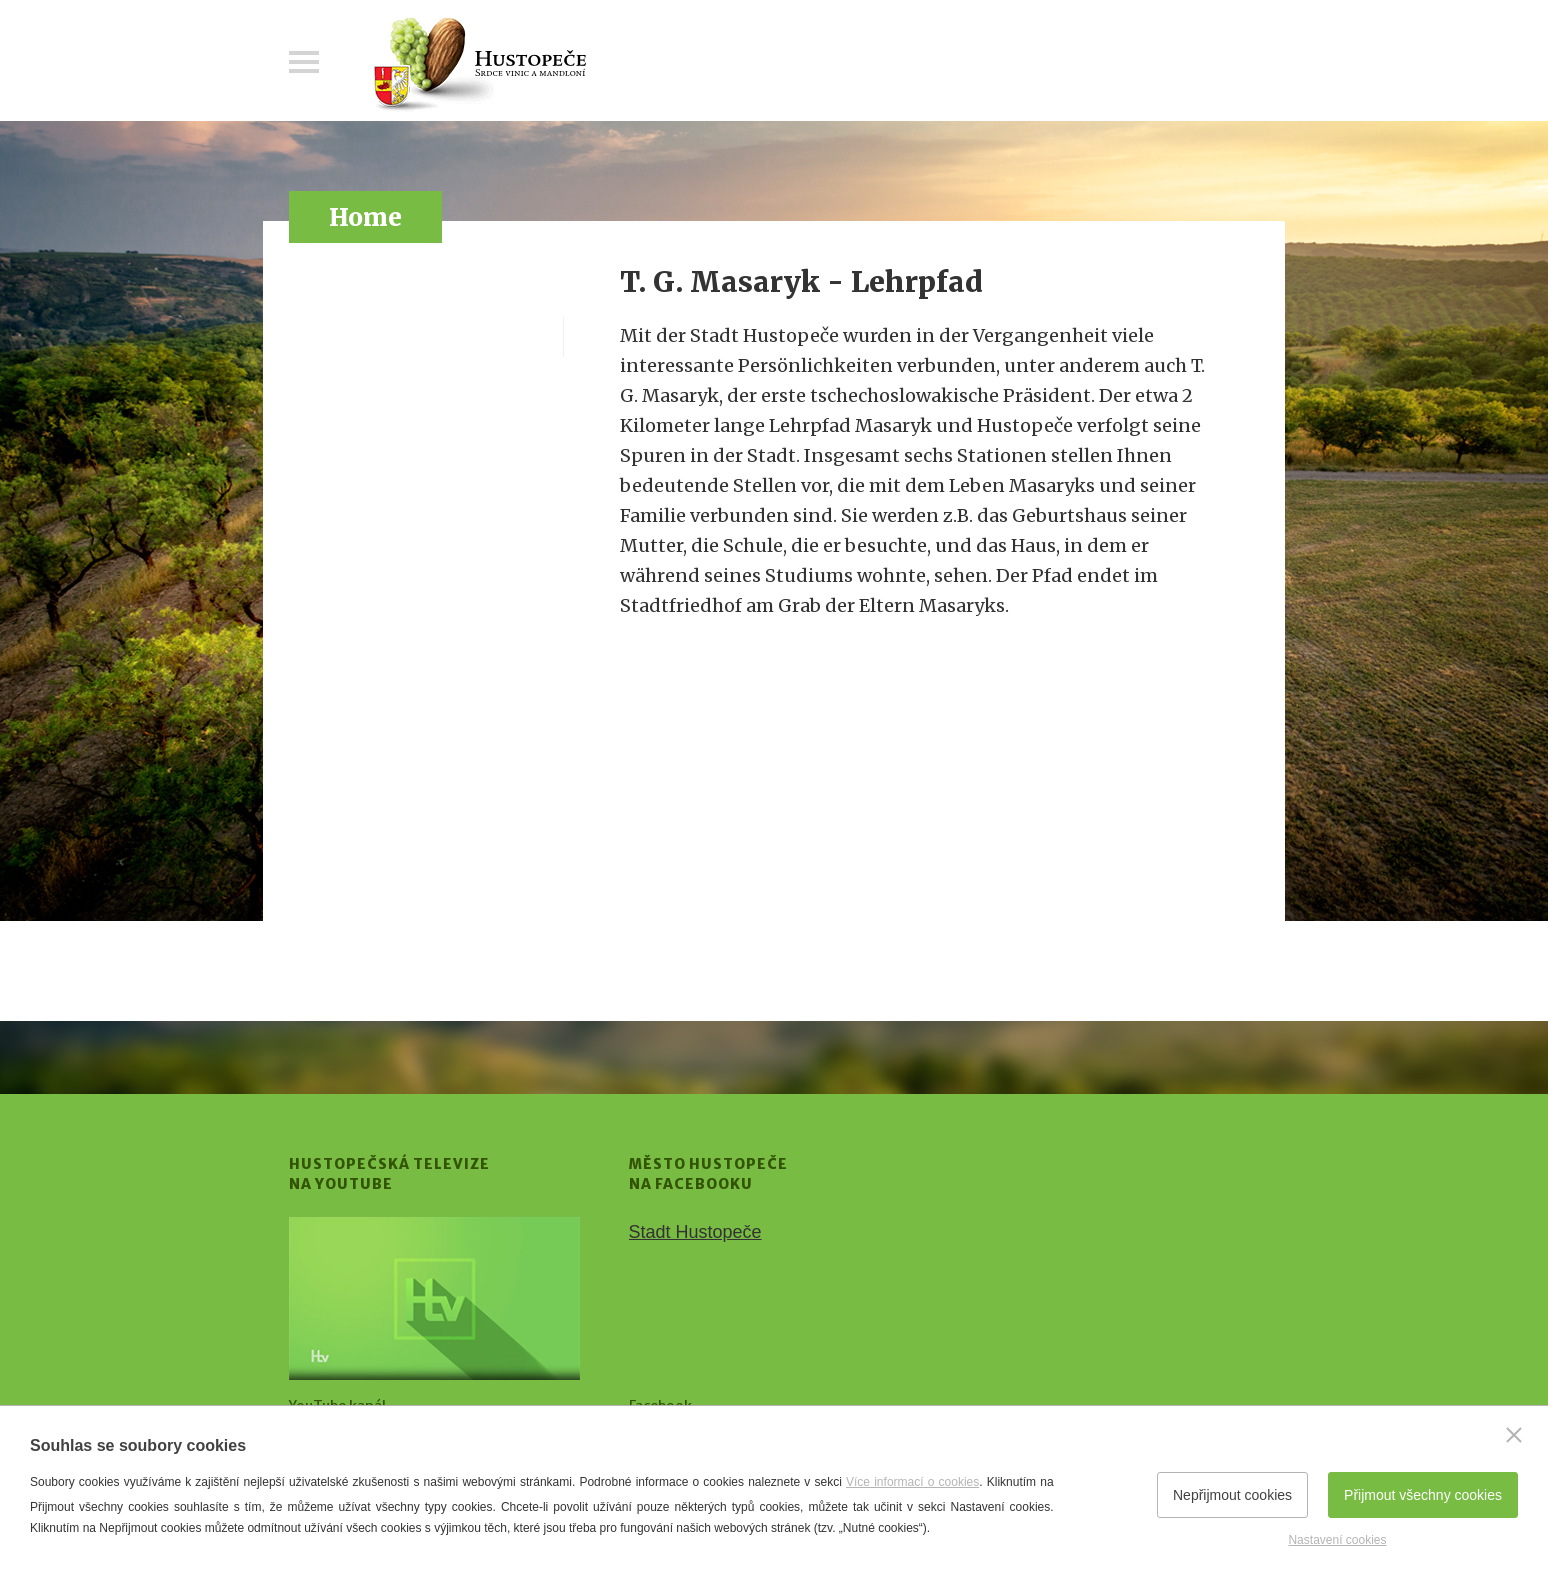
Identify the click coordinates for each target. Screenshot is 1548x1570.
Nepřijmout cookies (1232, 1495)
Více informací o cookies (912, 1482)
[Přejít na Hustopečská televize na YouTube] (434, 1298)
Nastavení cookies (1337, 1540)
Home (365, 217)
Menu (304, 62)
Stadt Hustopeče (695, 1232)
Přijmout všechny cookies (1423, 1495)
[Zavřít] (1514, 1435)
